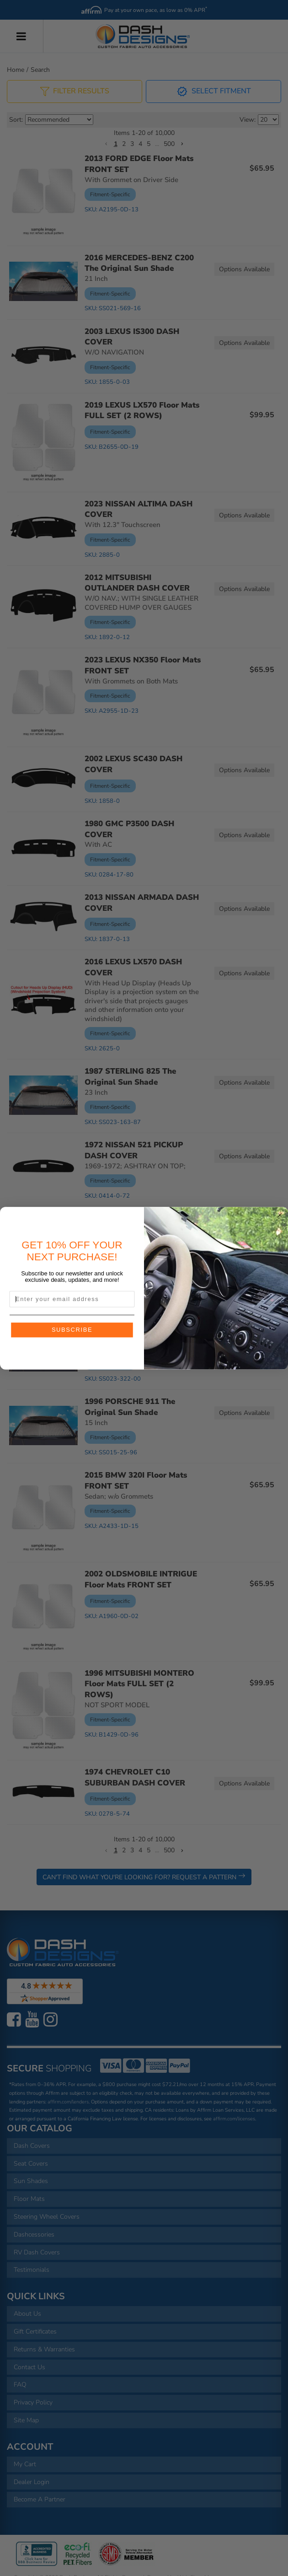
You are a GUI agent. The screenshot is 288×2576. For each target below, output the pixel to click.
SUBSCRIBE (72, 1329)
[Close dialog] (280, 1214)
